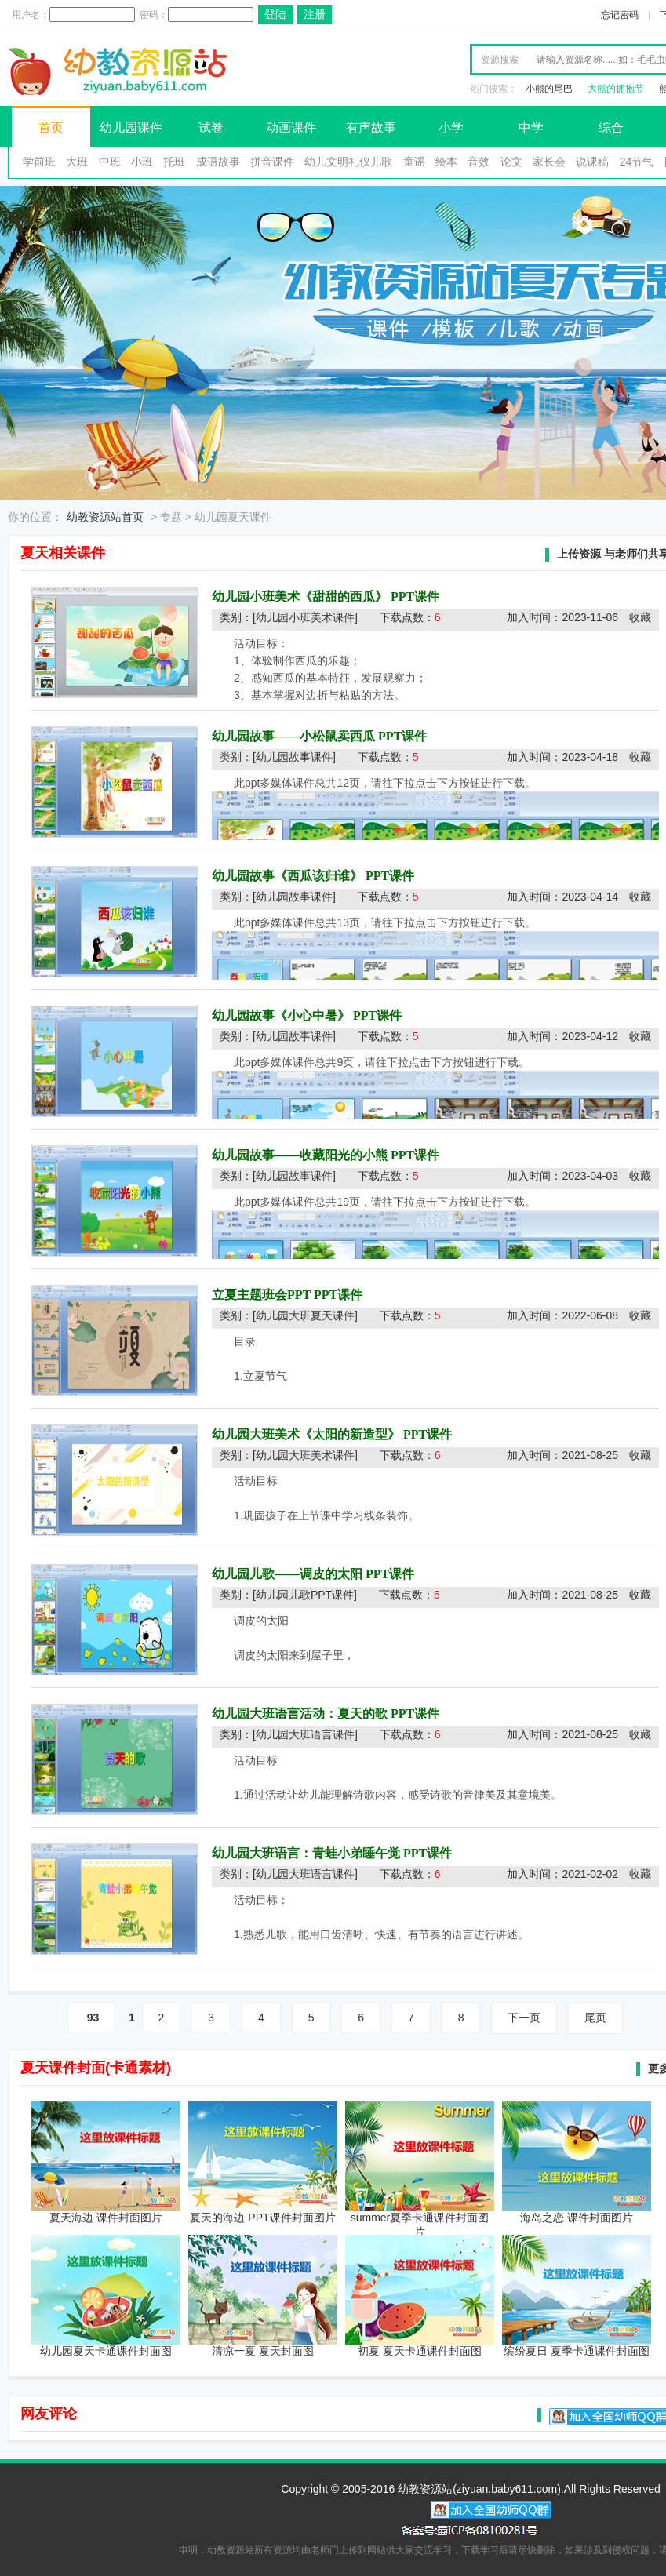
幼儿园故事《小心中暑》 (281, 1015)
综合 (611, 127)
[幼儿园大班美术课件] (305, 1455)
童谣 (414, 161)
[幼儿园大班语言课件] (305, 1734)
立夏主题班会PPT (261, 1294)
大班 (77, 161)
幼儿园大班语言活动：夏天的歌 (300, 1713)
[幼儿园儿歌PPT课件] (305, 1594)
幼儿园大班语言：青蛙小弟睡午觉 (306, 1853)
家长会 (549, 161)
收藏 (640, 617)
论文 (511, 161)
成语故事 (218, 161)
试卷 (211, 127)
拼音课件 (272, 161)
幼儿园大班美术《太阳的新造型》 (306, 1434)
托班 (174, 161)
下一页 (524, 2017)
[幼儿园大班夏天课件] (305, 1315)
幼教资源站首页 (105, 517)
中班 (110, 161)
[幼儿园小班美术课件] (305, 617)
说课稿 (592, 161)
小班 (142, 161)
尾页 (595, 2017)
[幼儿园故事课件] (294, 757)
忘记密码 (620, 14)
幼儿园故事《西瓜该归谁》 (287, 875)
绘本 (446, 161)
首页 (51, 127)
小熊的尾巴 (549, 88)
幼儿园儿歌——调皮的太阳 (287, 1574)
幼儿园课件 (131, 127)
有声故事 (371, 127)
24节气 (637, 161)
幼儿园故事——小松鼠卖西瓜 (293, 736)
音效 (478, 161)
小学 (451, 127)
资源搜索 (500, 59)
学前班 (39, 161)
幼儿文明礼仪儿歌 (348, 161)
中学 (531, 127)
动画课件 (291, 127)
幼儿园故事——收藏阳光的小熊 (300, 1155)
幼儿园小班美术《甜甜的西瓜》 (300, 596)
